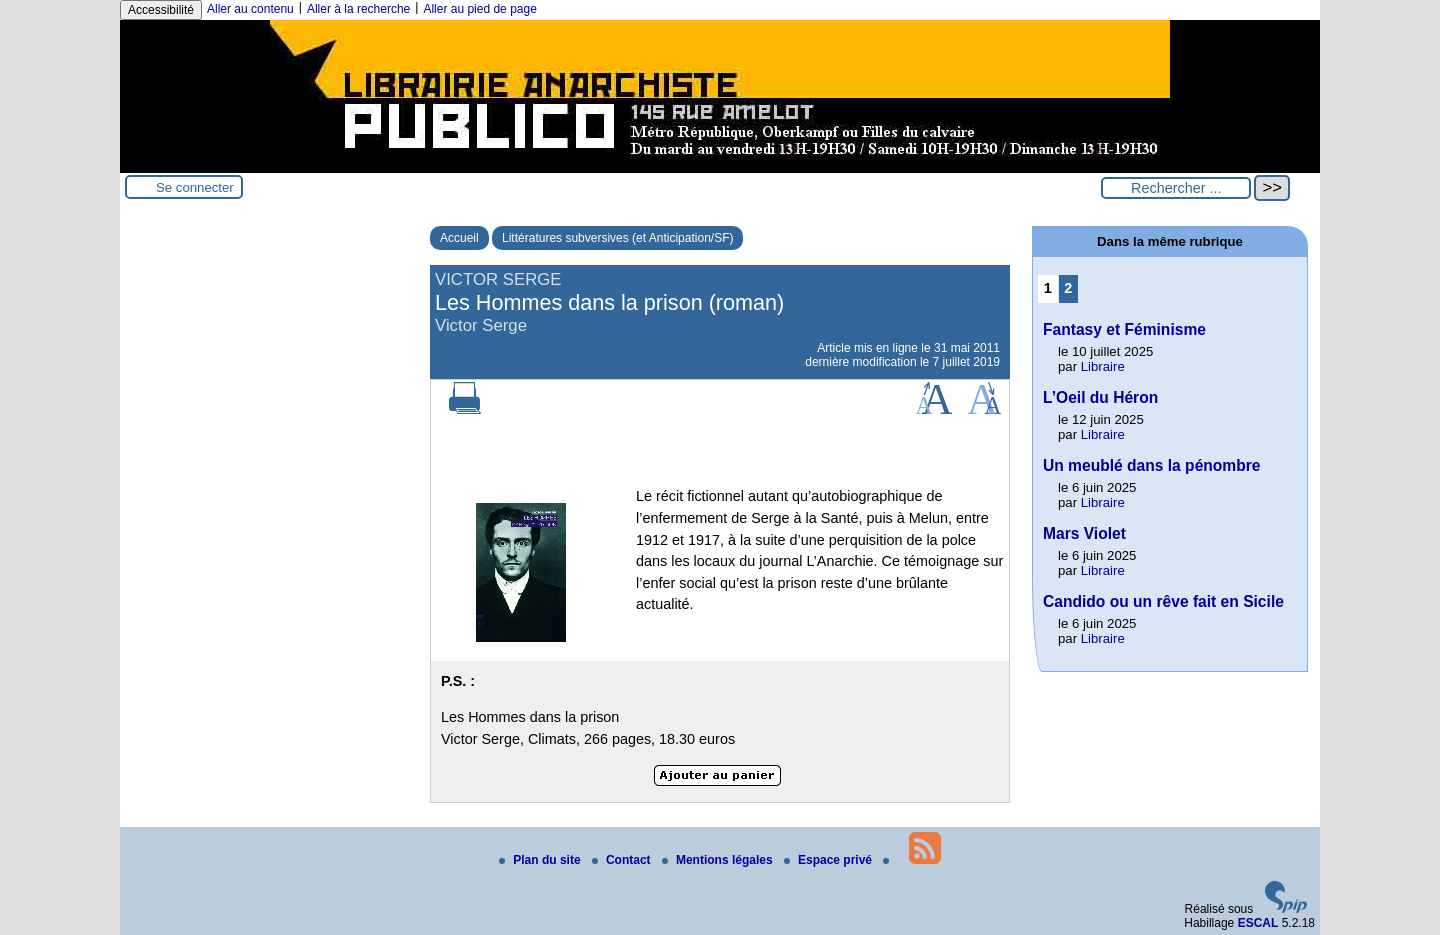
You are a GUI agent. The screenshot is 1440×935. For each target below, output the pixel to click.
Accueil (459, 238)
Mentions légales (719, 860)
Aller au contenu (250, 9)
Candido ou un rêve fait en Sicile (1163, 601)
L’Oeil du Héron (1100, 397)
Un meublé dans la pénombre (1152, 465)
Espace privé (829, 860)
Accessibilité (161, 10)
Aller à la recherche (358, 9)
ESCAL (1258, 923)
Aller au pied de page (479, 9)
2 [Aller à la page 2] (1068, 288)
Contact (623, 860)
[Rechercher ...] (1176, 188)
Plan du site (541, 860)
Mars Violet (1084, 533)
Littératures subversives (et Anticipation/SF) (617, 238)
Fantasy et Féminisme (1124, 329)
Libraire (1103, 366)
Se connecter (195, 187)
